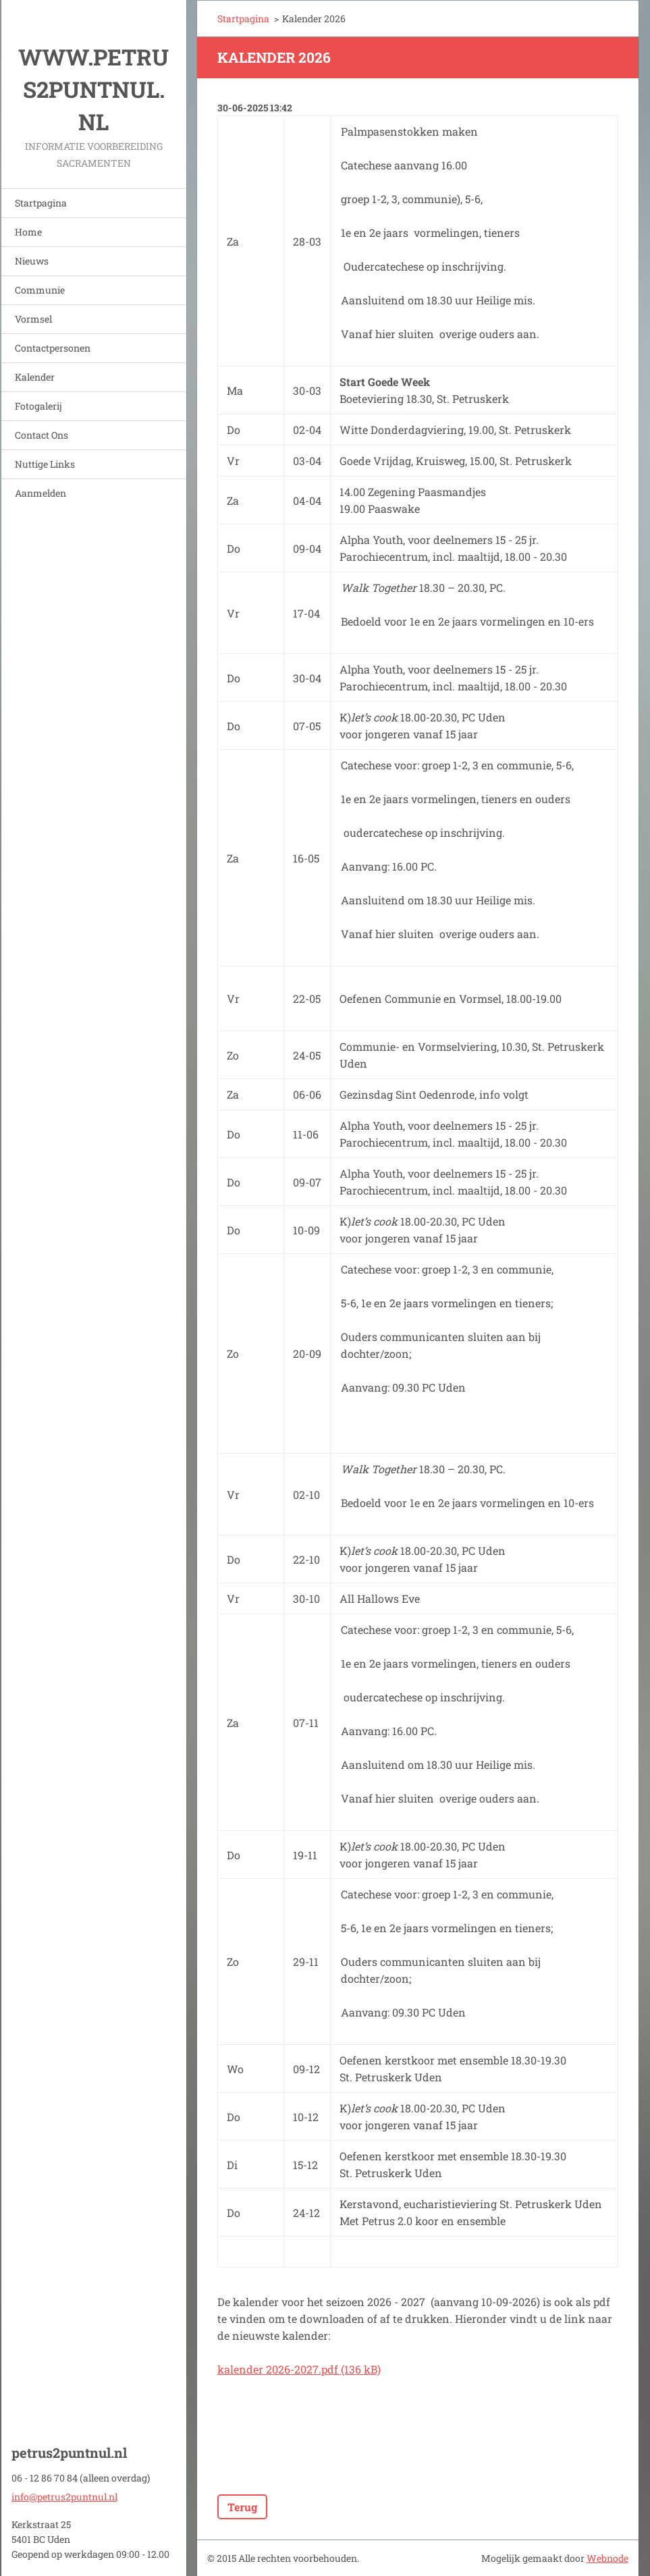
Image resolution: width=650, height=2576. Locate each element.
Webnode (607, 2558)
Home (28, 231)
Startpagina (41, 202)
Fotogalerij (38, 406)
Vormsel (33, 318)
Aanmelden (40, 493)
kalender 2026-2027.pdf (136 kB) (299, 2369)
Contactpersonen (52, 347)
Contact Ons (41, 435)
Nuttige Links (45, 464)
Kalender (35, 377)
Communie (40, 289)
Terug (242, 2507)
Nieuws (32, 260)
